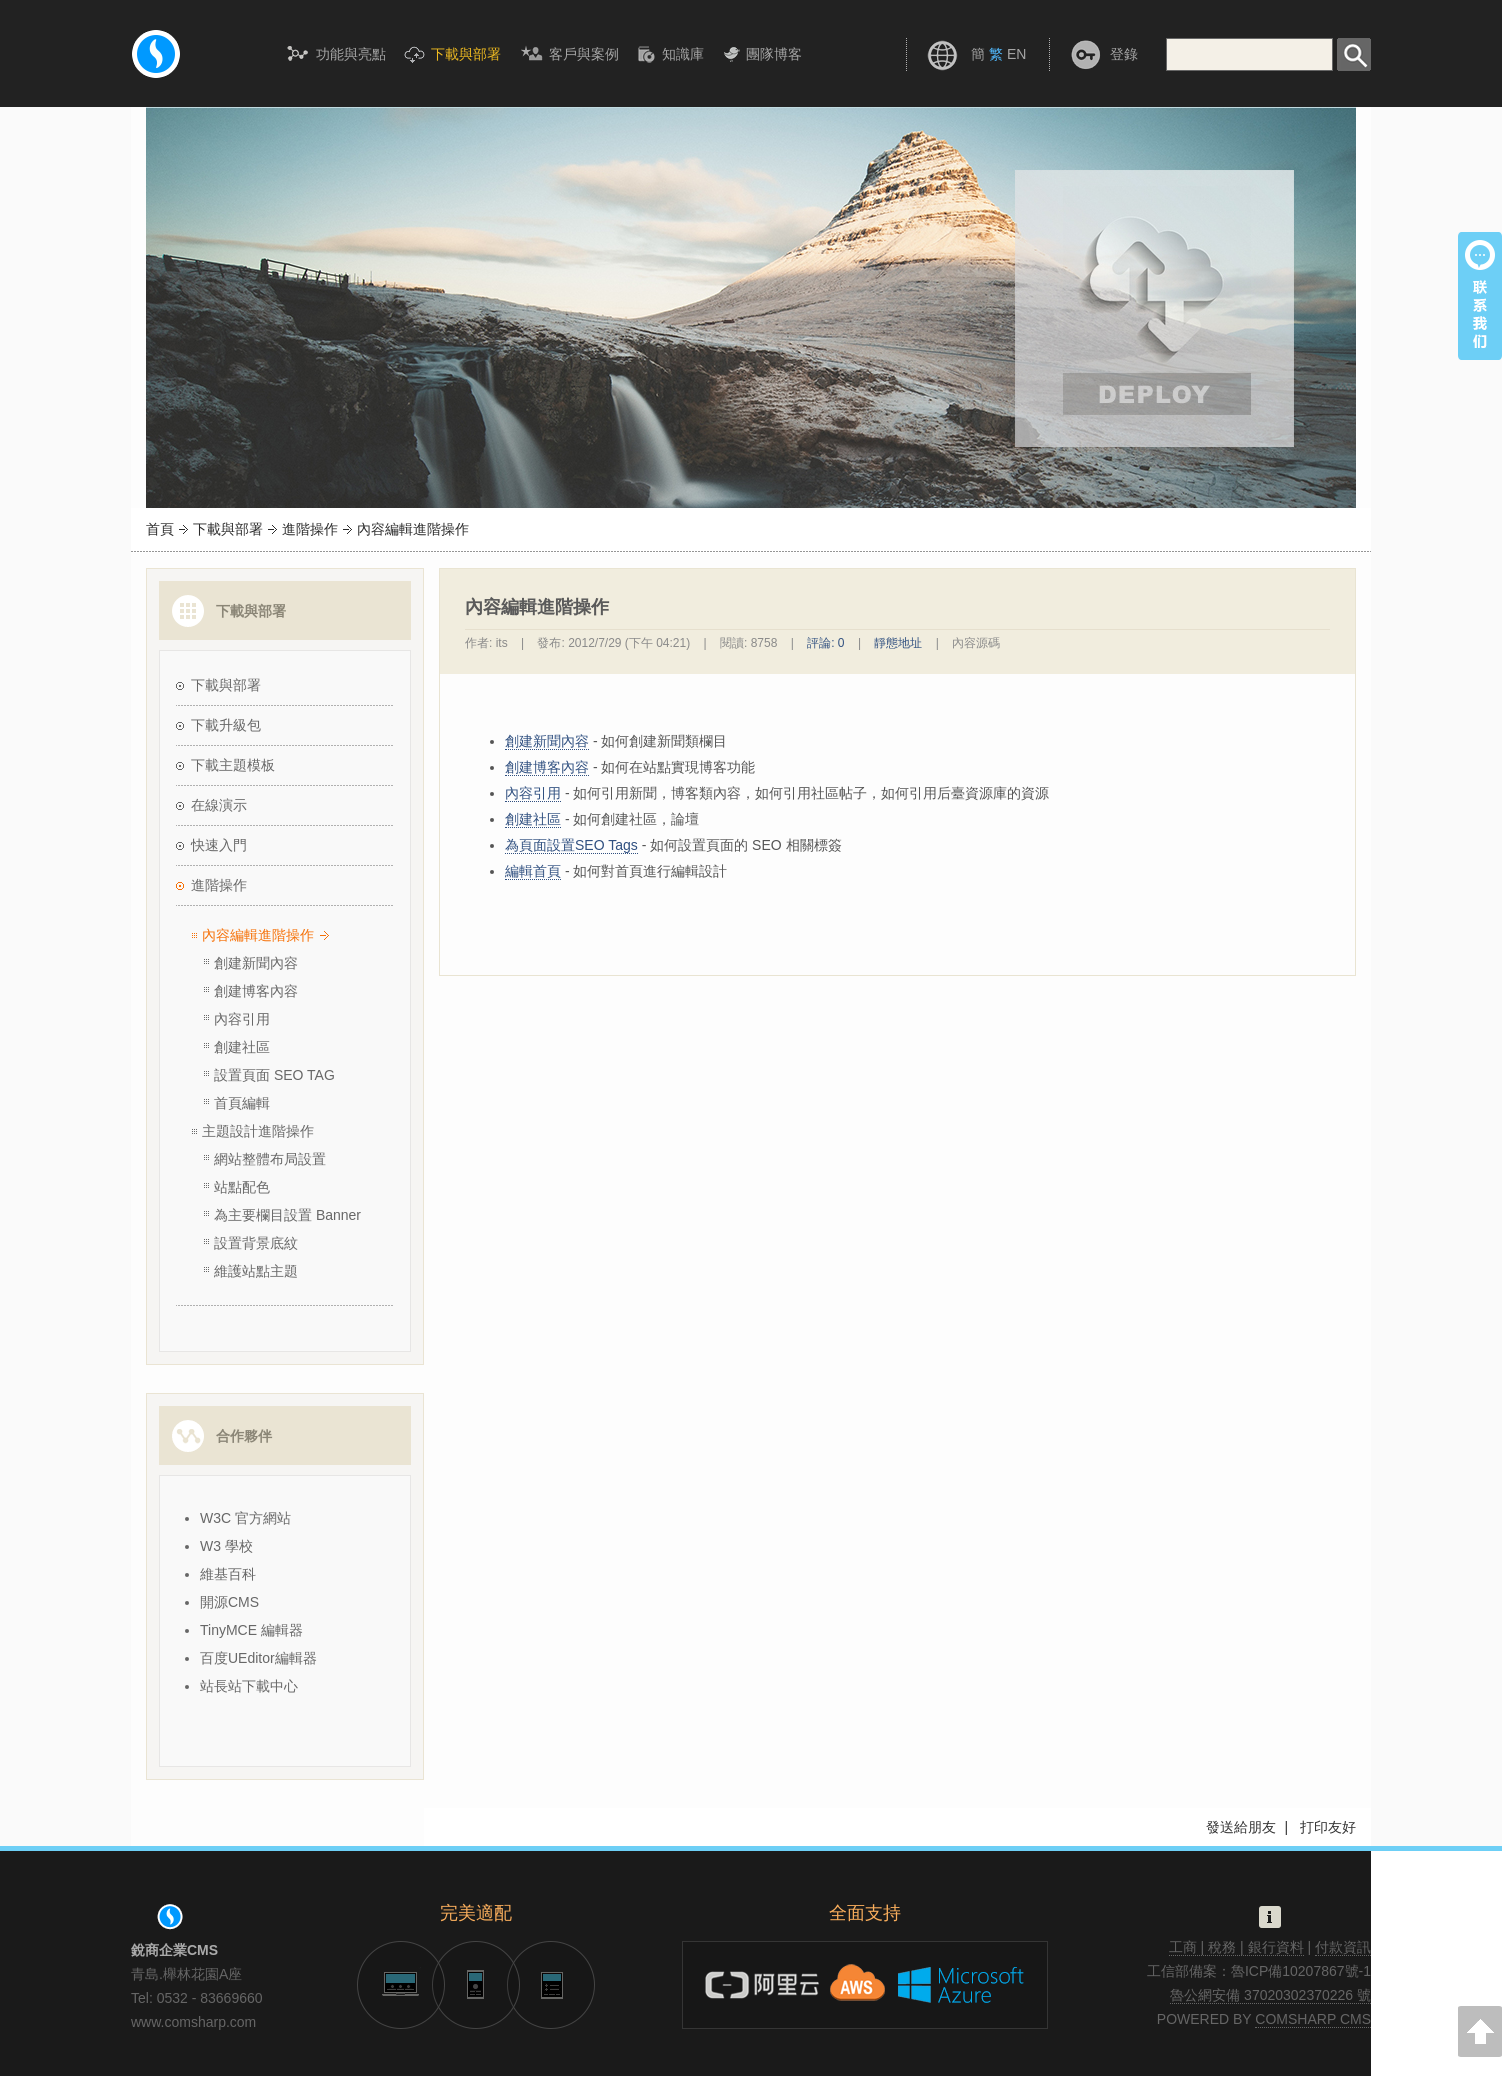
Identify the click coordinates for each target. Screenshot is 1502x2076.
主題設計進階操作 (258, 1131)
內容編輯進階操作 (258, 935)
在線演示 (219, 805)
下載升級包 (226, 725)
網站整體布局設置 (270, 1159)
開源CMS (229, 1602)
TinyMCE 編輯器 (251, 1630)
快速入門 (219, 845)
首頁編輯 (242, 1103)
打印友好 (1328, 1827)
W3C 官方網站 (245, 1518)
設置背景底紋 (256, 1243)
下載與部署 (228, 529)
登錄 (1124, 54)
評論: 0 (825, 643)
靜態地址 (898, 643)
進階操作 (310, 529)
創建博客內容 (256, 991)
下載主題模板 (233, 765)
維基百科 (228, 1574)
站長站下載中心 (249, 1686)
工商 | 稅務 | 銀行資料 (1236, 1947)
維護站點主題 (256, 1271)
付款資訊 (1343, 1947)
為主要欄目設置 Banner (287, 1215)
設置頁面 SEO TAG (274, 1075)
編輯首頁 (533, 871)
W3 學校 (226, 1546)
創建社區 (242, 1047)
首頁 (160, 529)
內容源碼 (976, 643)
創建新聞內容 (256, 963)
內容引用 (242, 1019)
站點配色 (242, 1187)
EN (1016, 54)
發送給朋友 (1241, 1827)
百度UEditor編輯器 (258, 1658)
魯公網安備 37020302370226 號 (1270, 1995)
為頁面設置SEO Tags (571, 845)
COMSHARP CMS (1313, 2019)
